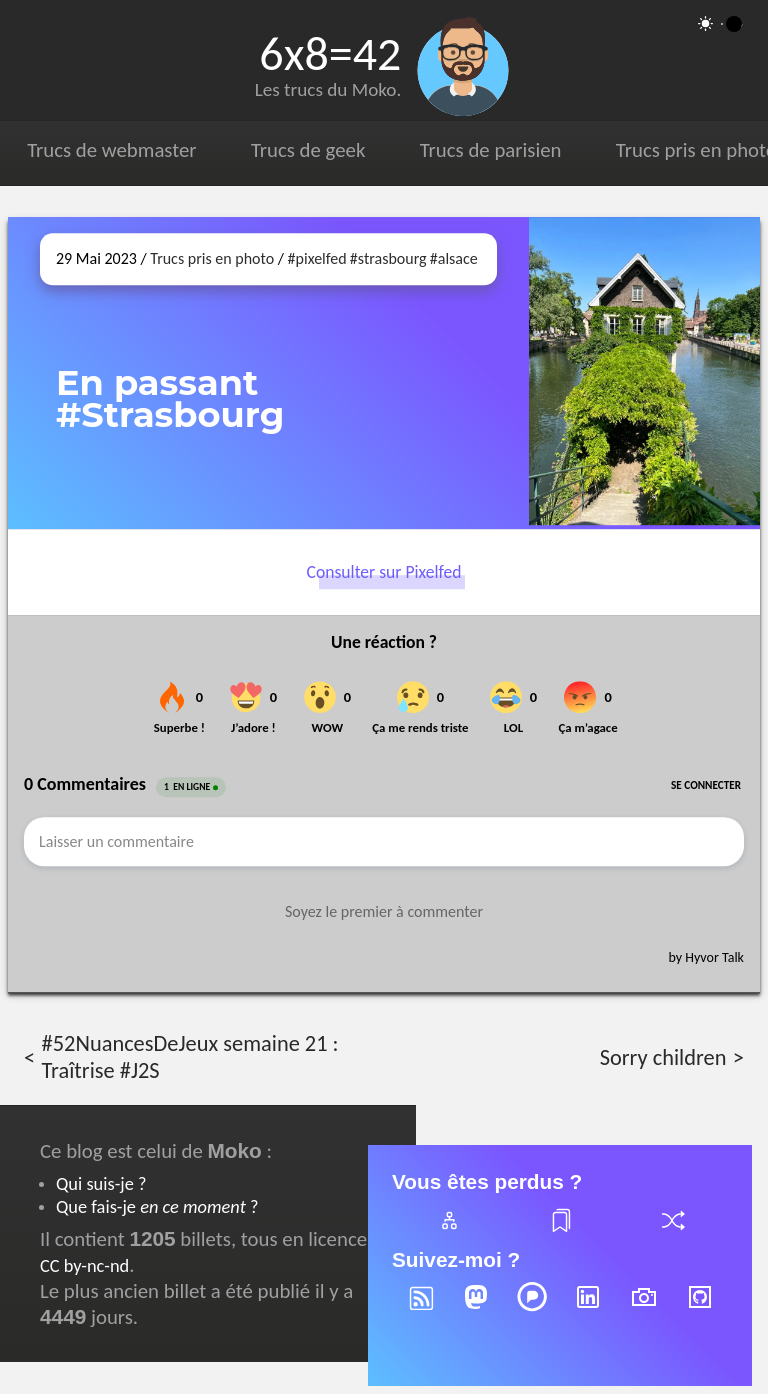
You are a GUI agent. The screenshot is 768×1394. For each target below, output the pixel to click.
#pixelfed (317, 258)
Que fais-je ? (157, 1206)
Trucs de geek (308, 150)
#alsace (454, 258)
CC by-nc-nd (84, 1265)
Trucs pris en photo (212, 258)
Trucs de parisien (491, 150)
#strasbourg (388, 258)
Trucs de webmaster (111, 150)
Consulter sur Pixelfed (384, 572)
